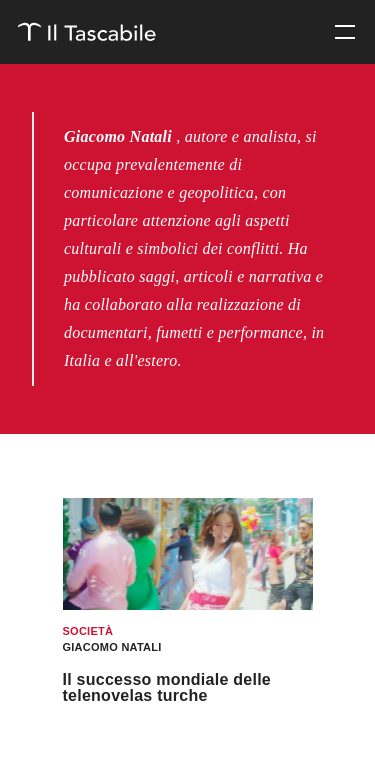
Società (88, 631)
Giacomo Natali (112, 647)
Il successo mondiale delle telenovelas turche (167, 687)
